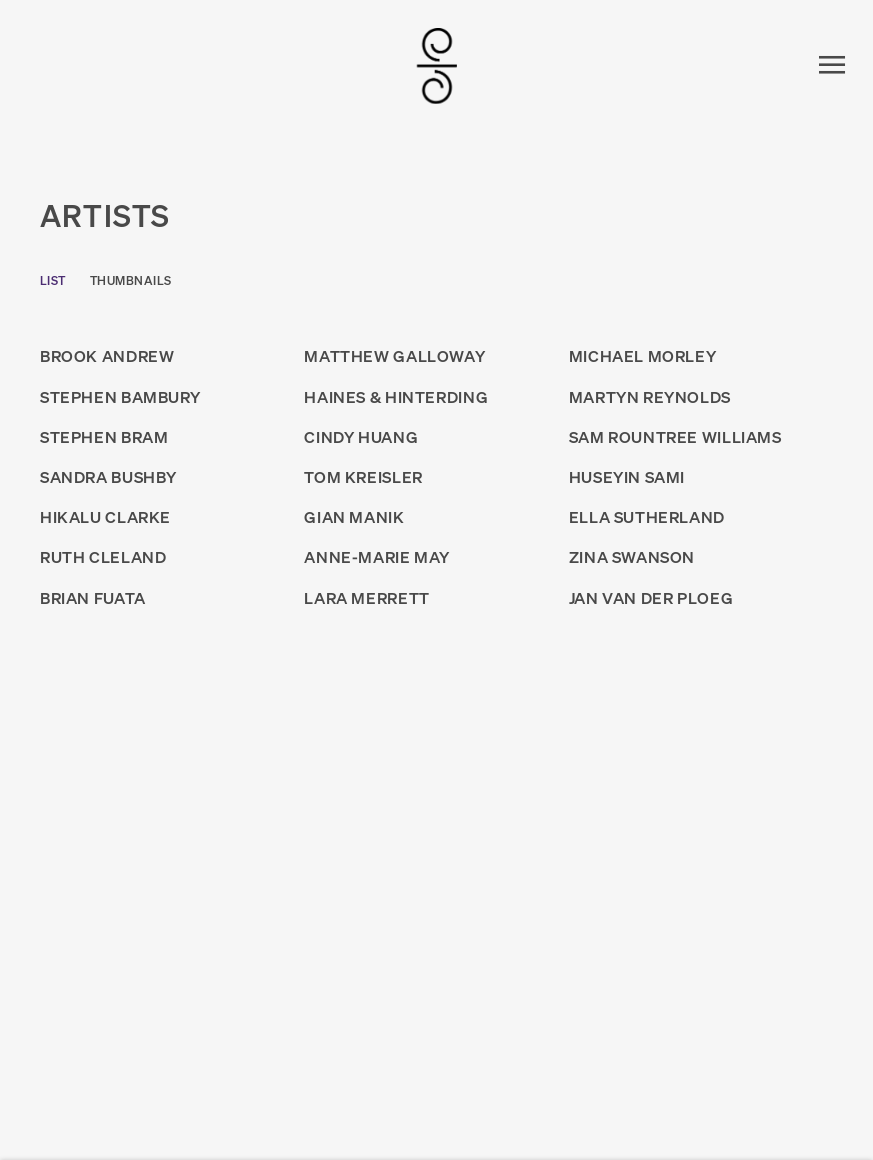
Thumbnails (131, 280)
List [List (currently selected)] (53, 280)
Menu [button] (828, 66)
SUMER (437, 66)
